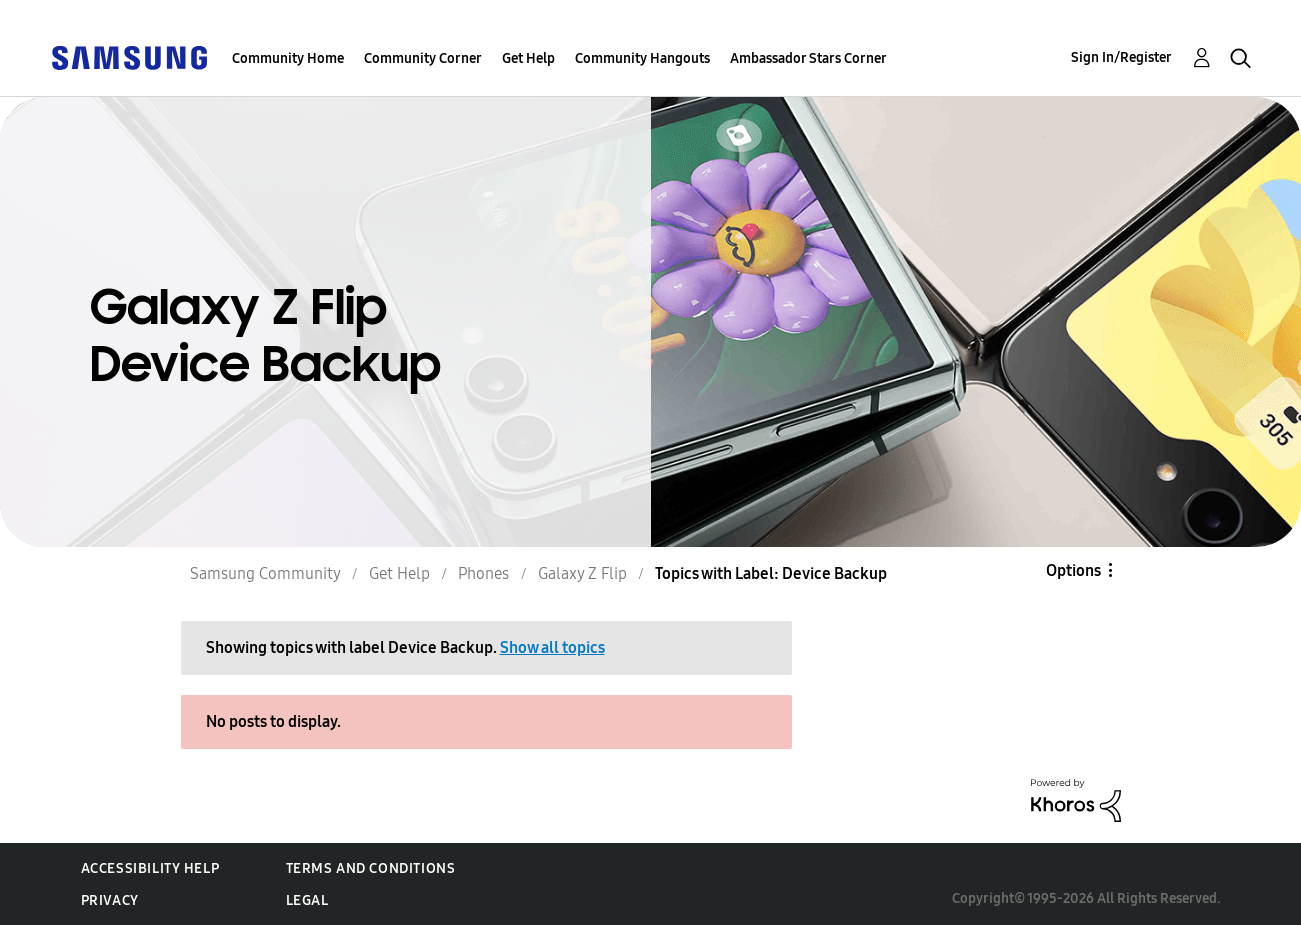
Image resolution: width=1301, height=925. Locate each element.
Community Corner (423, 58)
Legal (307, 900)
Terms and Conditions (371, 868)
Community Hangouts (642, 58)
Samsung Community (265, 573)
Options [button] (1073, 570)
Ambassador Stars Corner (808, 58)
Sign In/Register (1121, 57)
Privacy (110, 900)
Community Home (288, 58)
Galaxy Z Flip (582, 573)
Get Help (528, 58)
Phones (483, 573)
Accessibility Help (150, 868)
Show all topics (552, 647)
